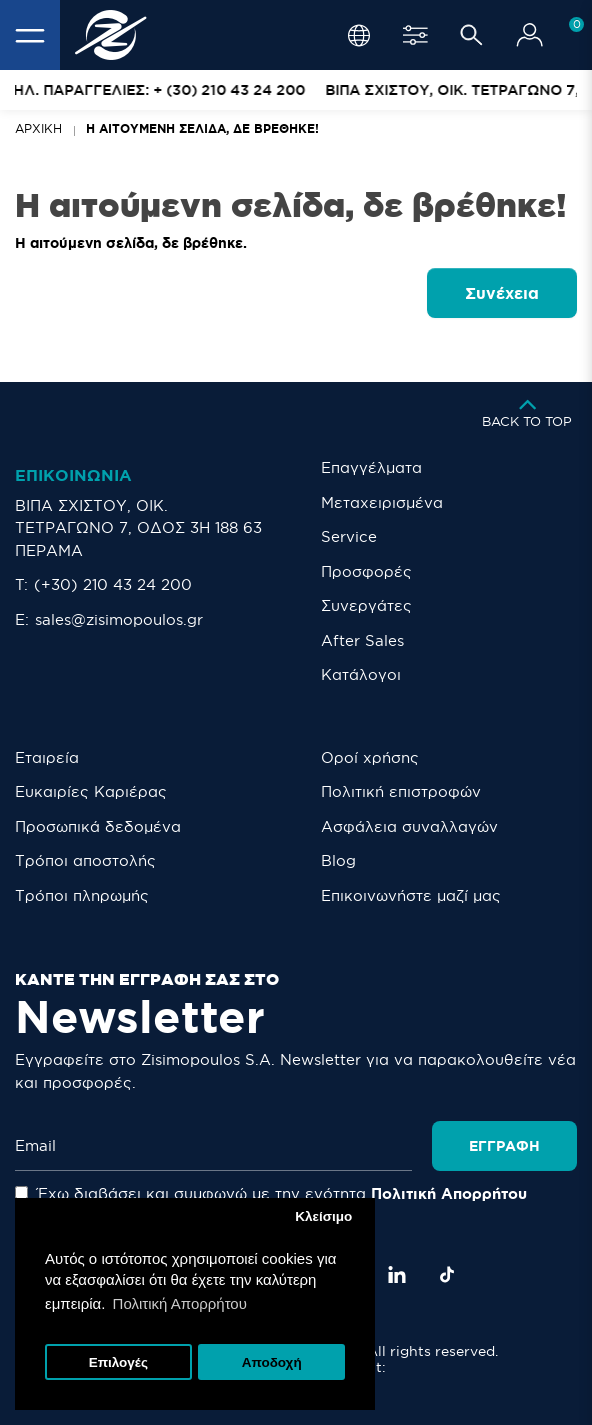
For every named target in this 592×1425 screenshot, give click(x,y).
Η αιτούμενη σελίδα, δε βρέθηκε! (202, 128)
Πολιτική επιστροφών (401, 791)
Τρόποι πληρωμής (82, 895)
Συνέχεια (502, 293)
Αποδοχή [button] (272, 1362)
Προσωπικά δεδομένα (98, 826)
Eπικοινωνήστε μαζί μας (411, 895)
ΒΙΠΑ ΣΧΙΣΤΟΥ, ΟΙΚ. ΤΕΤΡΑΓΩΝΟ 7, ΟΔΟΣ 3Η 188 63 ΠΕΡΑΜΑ (138, 528)
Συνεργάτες (366, 605)
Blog (338, 860)
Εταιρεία (47, 757)
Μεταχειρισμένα (382, 502)
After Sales (362, 640)
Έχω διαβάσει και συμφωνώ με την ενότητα (271, 1193)
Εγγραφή (504, 1146)
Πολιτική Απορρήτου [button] (180, 1303)
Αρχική (38, 128)
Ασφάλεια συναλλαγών (409, 826)
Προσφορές (366, 571)
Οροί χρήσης (370, 757)
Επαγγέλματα (371, 467)
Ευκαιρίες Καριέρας (91, 791)
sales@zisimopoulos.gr (119, 619)
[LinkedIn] (397, 1274)
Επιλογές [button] (118, 1362)
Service (349, 536)
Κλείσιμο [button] (323, 1216)
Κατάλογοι (361, 674)
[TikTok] (447, 1274)
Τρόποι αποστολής (85, 860)
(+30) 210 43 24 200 (113, 584)
